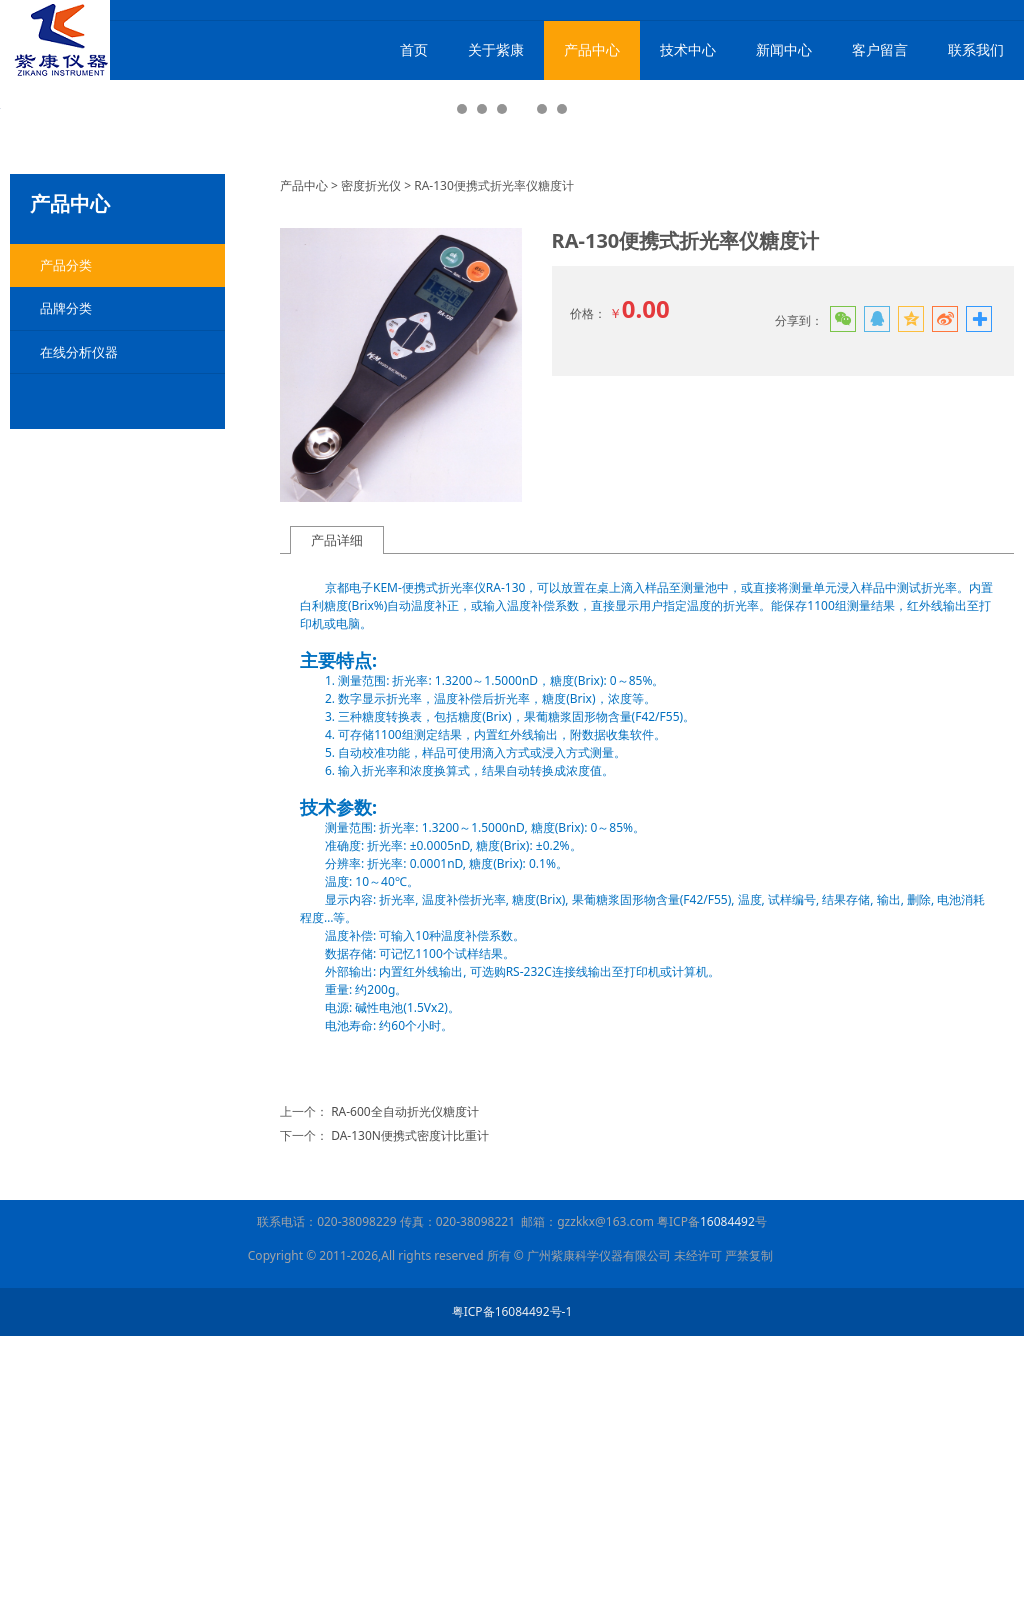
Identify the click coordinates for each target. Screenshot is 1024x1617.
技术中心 (688, 49)
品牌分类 (66, 589)
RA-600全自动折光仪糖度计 (405, 1392)
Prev (37, 255)
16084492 (727, 1502)
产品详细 (337, 821)
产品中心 (592, 49)
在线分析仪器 (79, 633)
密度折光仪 (371, 466)
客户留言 (880, 49)
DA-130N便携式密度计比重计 (410, 1416)
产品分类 (66, 546)
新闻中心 (784, 49)
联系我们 (976, 49)
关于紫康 (496, 49)
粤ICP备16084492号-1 (512, 1592)
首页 (414, 49)
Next (987, 255)
